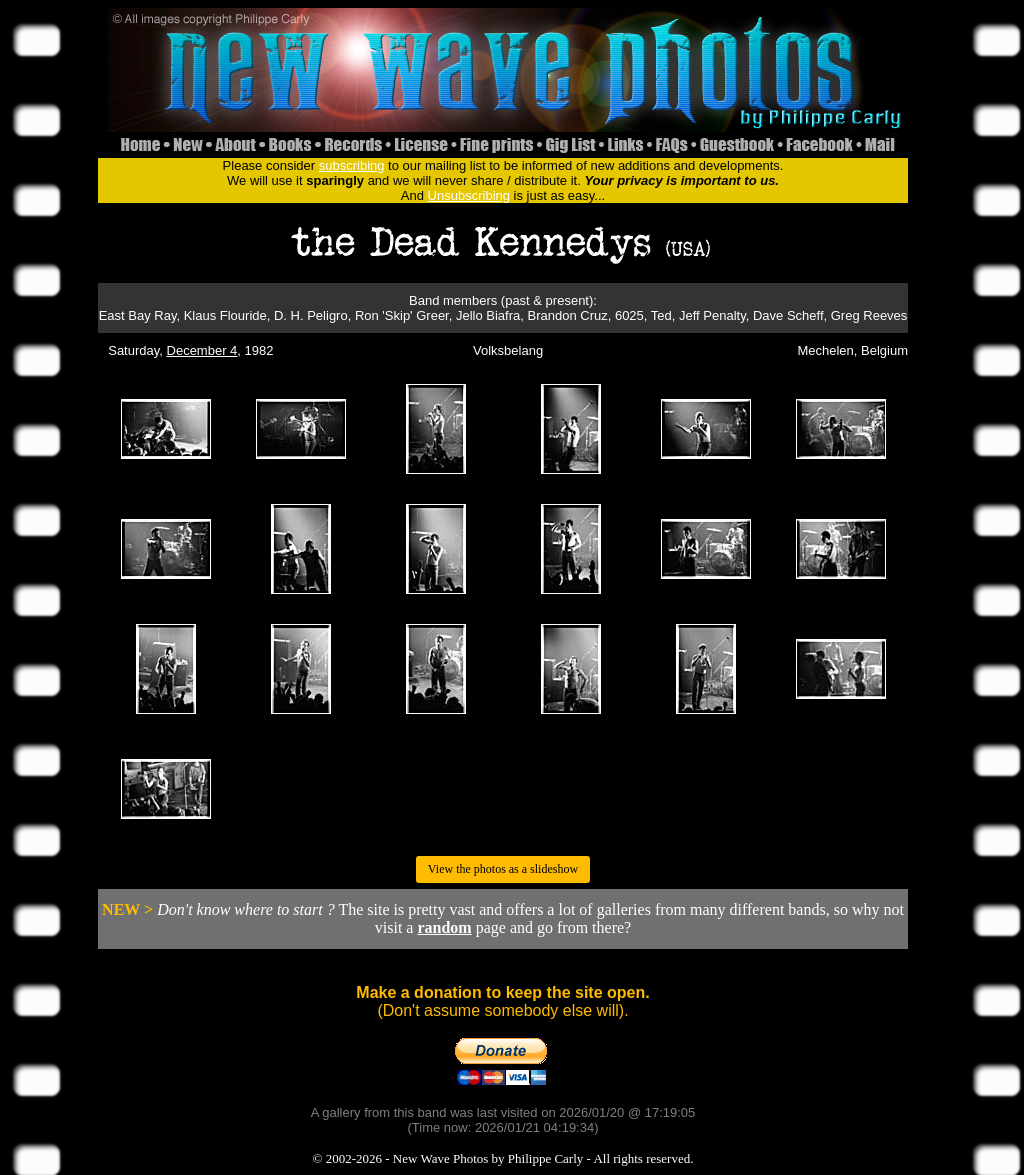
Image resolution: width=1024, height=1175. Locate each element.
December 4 (202, 350)
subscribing (352, 165)
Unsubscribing (469, 195)
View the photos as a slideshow (503, 869)
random (444, 927)
